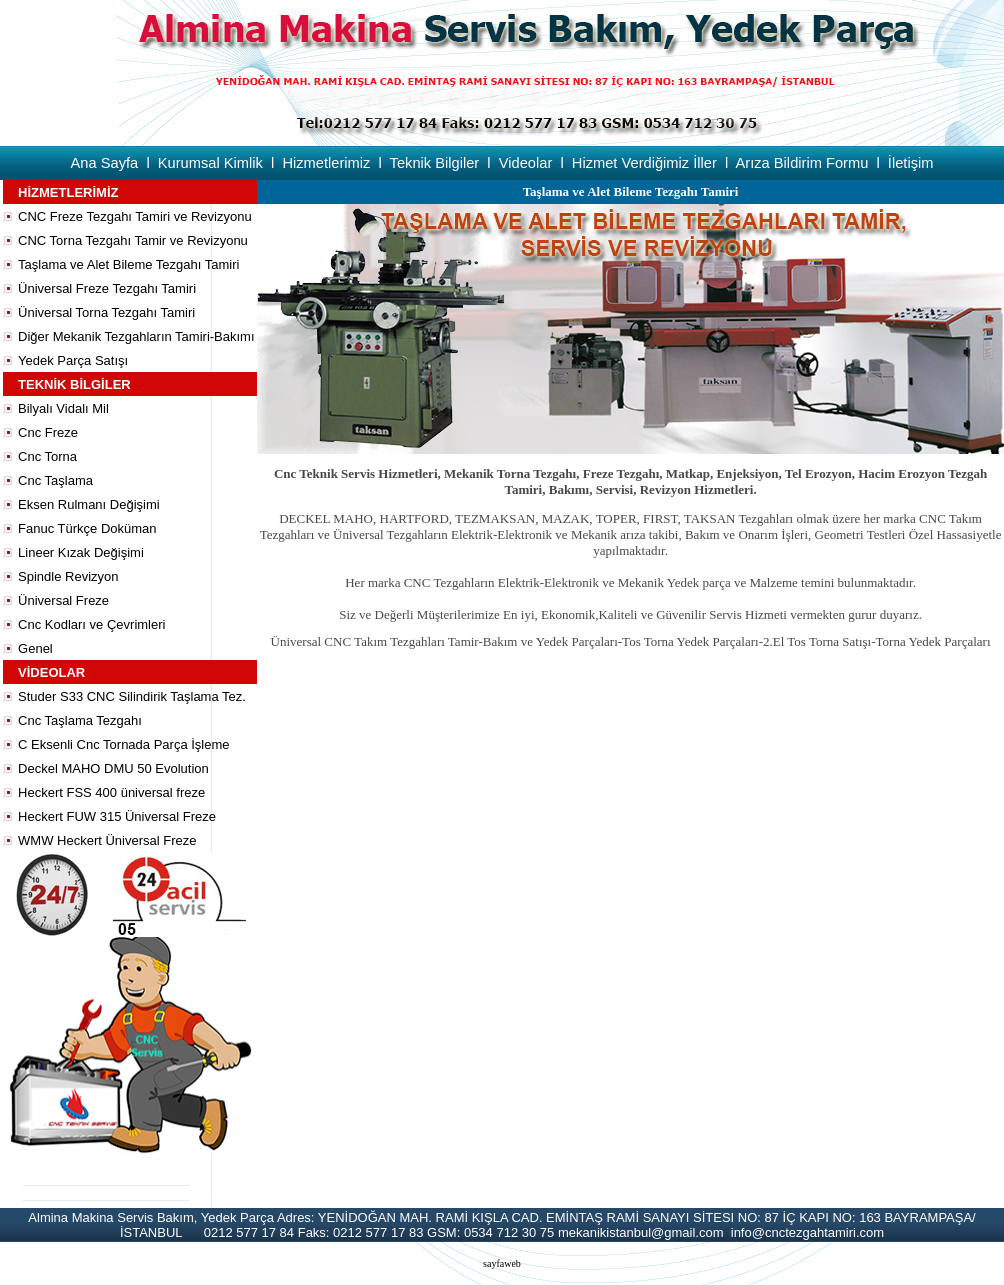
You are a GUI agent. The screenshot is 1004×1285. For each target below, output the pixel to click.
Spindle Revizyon (68, 576)
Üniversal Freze (63, 600)
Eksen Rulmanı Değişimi (89, 504)
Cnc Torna (47, 456)
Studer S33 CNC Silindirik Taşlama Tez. (132, 696)
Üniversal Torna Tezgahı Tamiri (106, 312)
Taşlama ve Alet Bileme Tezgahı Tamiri (128, 264)
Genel (35, 648)
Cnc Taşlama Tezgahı (80, 720)
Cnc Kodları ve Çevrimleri (91, 624)
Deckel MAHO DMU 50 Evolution (113, 768)
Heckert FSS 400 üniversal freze (111, 792)
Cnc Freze (48, 432)
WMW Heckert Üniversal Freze (107, 840)
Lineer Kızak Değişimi (81, 552)
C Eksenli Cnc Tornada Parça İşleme (123, 744)
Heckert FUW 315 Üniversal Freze (117, 816)
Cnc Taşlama (55, 480)
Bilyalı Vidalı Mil (63, 408)
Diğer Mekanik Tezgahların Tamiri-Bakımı (136, 336)
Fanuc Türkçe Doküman (87, 528)
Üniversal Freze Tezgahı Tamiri (107, 288)
